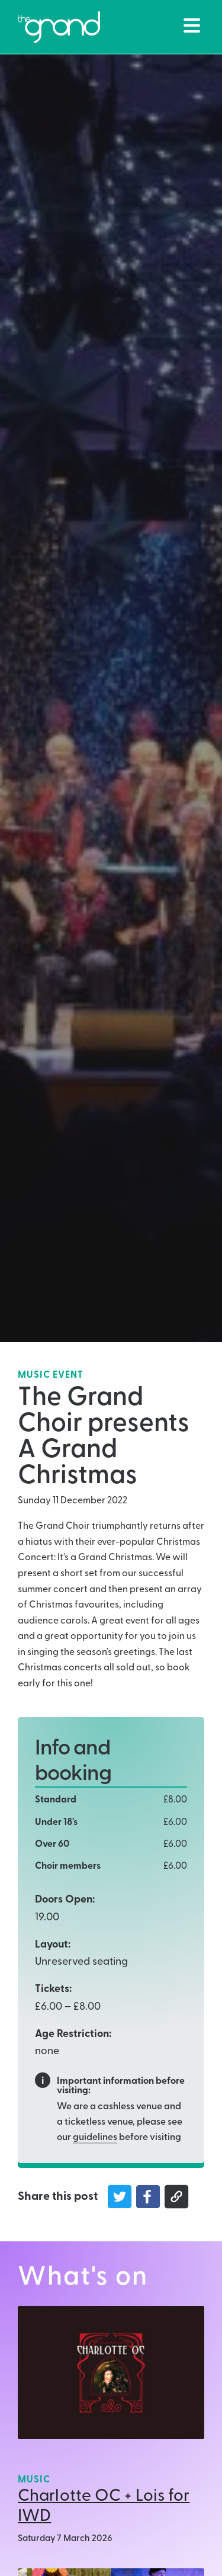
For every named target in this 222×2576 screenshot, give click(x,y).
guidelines (95, 2137)
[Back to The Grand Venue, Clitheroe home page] (59, 27)
